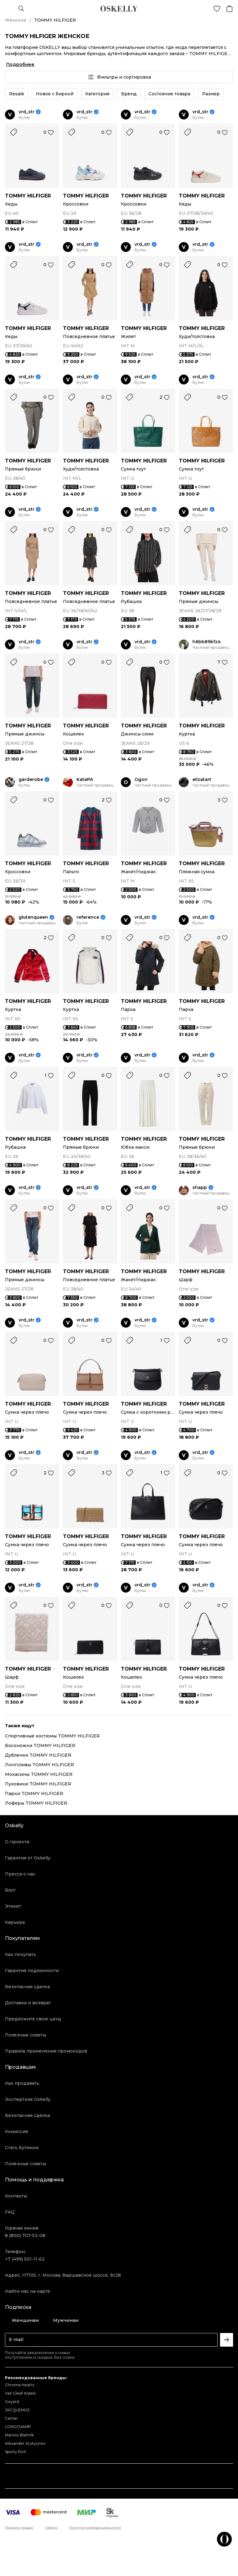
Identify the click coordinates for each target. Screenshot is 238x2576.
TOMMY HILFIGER (28, 196)
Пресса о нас (20, 1874)
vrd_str (26, 112)
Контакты (16, 2196)
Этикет (13, 1906)
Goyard (12, 2401)
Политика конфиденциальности (95, 2528)
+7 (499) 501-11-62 (25, 2259)
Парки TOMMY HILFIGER (34, 1793)
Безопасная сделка (27, 1986)
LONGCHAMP (18, 2426)
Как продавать (22, 2083)
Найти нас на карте (27, 2291)
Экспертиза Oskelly (28, 2099)
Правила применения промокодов (46, 2051)
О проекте (17, 1842)
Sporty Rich (15, 2451)
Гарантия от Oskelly (28, 1858)
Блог (10, 1890)
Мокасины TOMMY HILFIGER (39, 1774)
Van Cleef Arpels (20, 2393)
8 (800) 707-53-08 (25, 2235)
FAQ (10, 2212)
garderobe (31, 779)
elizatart (201, 779)
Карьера (15, 1922)
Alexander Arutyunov (25, 2443)
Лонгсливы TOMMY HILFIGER (39, 1764)
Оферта (51, 2528)
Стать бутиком (21, 2147)
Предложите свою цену (33, 2019)
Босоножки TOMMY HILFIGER (40, 1745)
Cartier (11, 2418)
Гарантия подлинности (32, 1970)
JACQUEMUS (17, 2410)
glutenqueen (33, 917)
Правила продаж (19, 2528)
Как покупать (20, 1954)
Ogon (141, 779)
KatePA (85, 779)
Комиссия (16, 2131)
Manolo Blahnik (19, 2435)
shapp (199, 1187)
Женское (15, 20)
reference (88, 917)
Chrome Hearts (19, 2385)
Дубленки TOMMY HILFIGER (38, 1755)
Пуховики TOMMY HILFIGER (38, 1784)
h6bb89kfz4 (206, 641)
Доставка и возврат (28, 2003)
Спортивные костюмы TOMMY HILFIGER (52, 1736)
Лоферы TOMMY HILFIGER (36, 1803)
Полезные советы (25, 2035)
